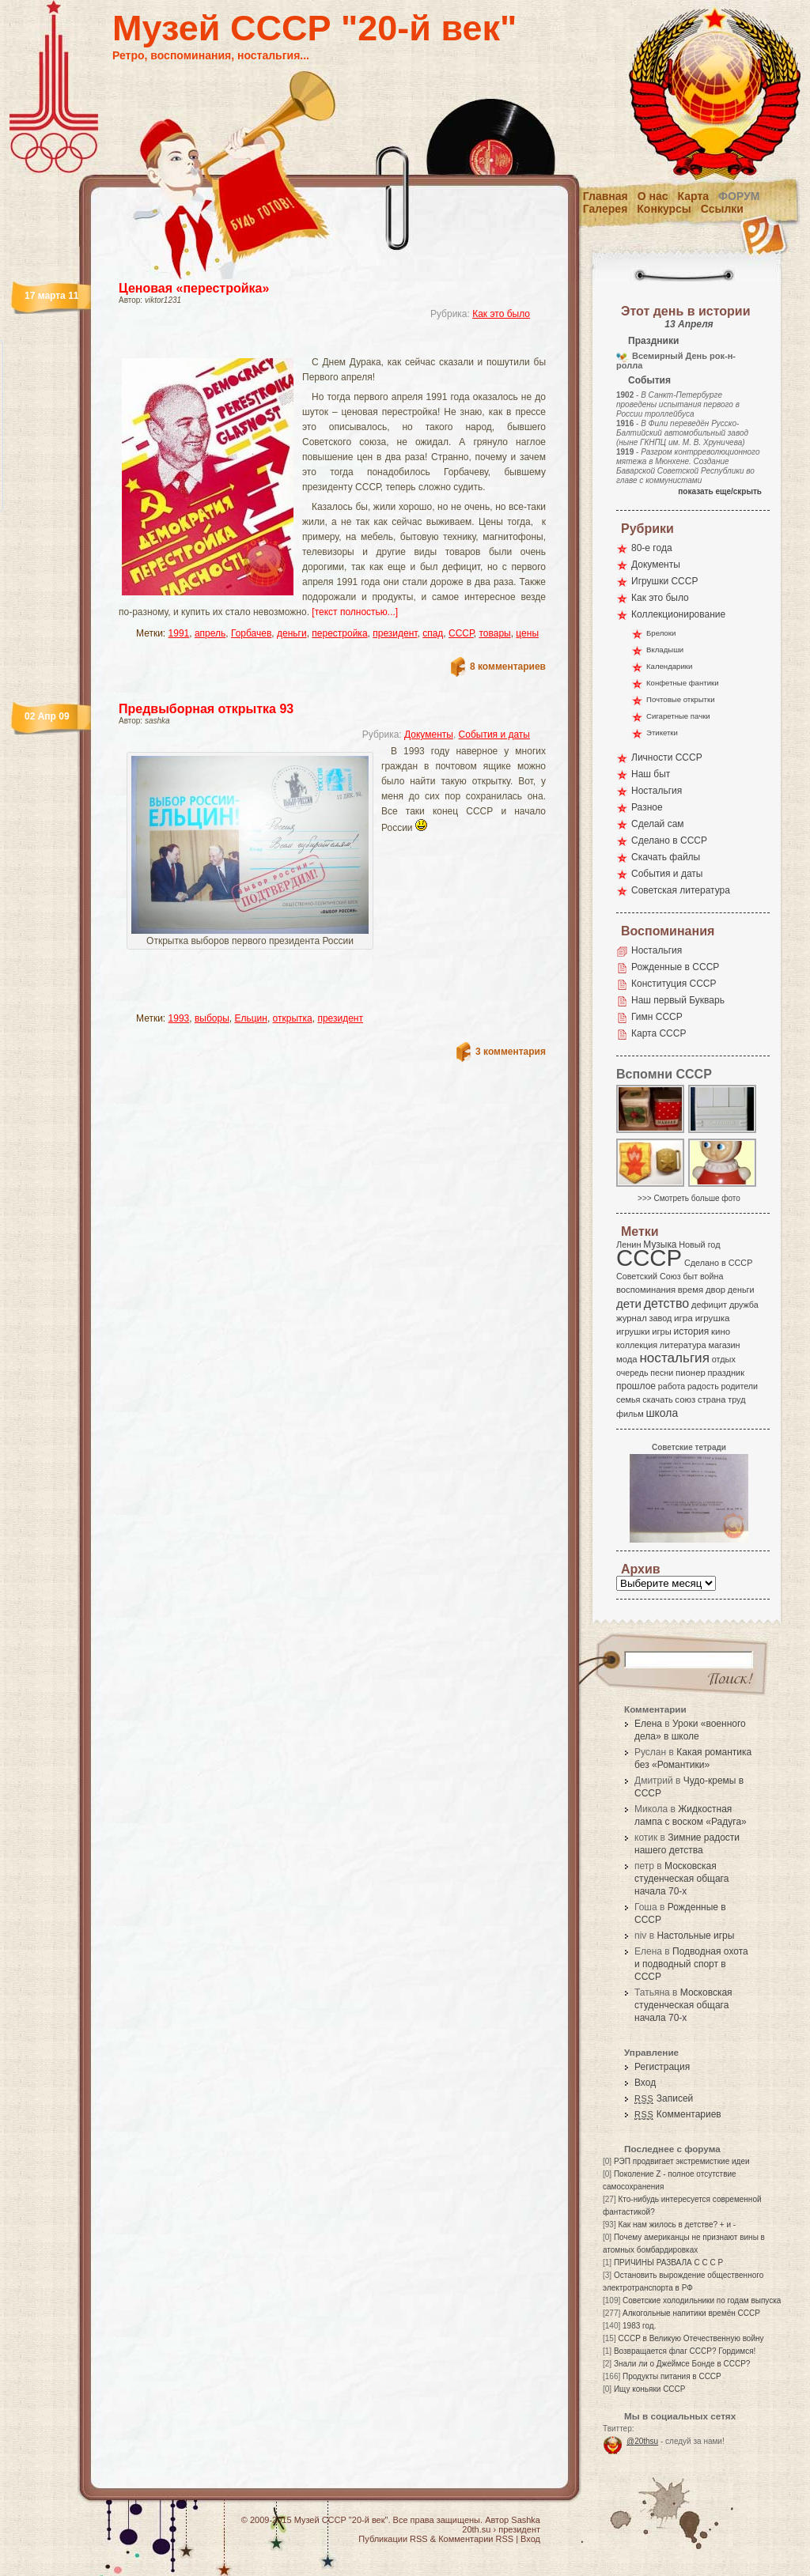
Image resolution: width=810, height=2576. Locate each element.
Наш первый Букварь (678, 1000)
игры (661, 1331)
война (711, 1276)
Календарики (669, 666)
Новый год (699, 1244)
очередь (632, 1372)
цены (527, 633)
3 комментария (510, 1051)
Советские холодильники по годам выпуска (702, 2300)
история (692, 1331)
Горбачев (251, 633)
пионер (691, 1372)
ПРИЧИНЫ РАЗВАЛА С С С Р (668, 2262)
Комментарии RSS (475, 2539)
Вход (645, 2082)
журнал (631, 1318)
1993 (179, 1018)
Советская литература (680, 890)
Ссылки (722, 208)
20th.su (476, 2529)
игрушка (712, 1318)
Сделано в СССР (669, 840)
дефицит (709, 1304)
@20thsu (642, 2441)
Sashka (525, 2520)
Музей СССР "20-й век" (314, 28)
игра (683, 1318)
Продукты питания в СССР (672, 2376)
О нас (653, 196)
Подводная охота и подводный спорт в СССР (691, 1964)
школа (661, 1413)
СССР (461, 633)
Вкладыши (664, 649)
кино (720, 1331)
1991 (179, 633)
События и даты (494, 734)
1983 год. (639, 2325)
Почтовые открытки (680, 699)
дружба (744, 1304)
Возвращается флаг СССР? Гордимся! (684, 2351)
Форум (738, 196)
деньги (292, 633)
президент (395, 633)
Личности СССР (666, 757)
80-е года (651, 547)
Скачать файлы (665, 857)
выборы (212, 1018)
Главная (605, 196)
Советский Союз (648, 1276)
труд (736, 1399)
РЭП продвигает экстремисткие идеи (682, 2161)
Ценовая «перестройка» (194, 288)
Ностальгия (656, 790)
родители (739, 1386)
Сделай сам (657, 823)
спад (432, 633)
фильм (630, 1413)
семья (628, 1399)
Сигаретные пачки (678, 716)
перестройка (339, 633)
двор (715, 1289)
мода (627, 1359)
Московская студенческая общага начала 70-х (681, 1878)
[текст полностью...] (355, 612)
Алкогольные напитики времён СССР (691, 2313)
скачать (657, 1399)
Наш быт (650, 774)
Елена (648, 1723)
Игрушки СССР (664, 581)
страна (711, 1399)
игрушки (633, 1331)
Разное (647, 807)
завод (660, 1318)
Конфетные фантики (682, 682)
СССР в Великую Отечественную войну (690, 2338)
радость (703, 1386)
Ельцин (250, 1018)
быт (690, 1276)
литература (683, 1345)
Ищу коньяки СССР (650, 2389)
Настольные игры (695, 1935)
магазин (724, 1345)
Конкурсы (664, 208)
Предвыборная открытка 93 (206, 709)
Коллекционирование (678, 614)
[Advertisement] (313, 344)
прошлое (636, 1386)
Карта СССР (658, 1033)
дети (629, 1303)
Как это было (501, 313)
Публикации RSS (392, 2539)
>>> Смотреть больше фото (689, 1198)
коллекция (636, 1345)
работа (671, 1386)
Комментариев (677, 2114)
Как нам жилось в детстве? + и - (677, 2224)
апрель (210, 633)
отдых (724, 1359)
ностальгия (674, 1357)
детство (667, 1303)
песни (661, 1372)
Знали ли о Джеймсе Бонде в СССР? (682, 2363)
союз (685, 1399)
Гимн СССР (657, 1016)
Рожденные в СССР (675, 967)
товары (494, 633)
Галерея (605, 208)
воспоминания (646, 1289)
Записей (663, 2098)
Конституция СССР (674, 983)
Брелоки (661, 633)
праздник (726, 1372)
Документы (428, 734)
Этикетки (662, 732)
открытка (292, 1018)
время (690, 1289)
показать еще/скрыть (720, 491)
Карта (694, 196)
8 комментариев (508, 666)
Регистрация (662, 2066)
